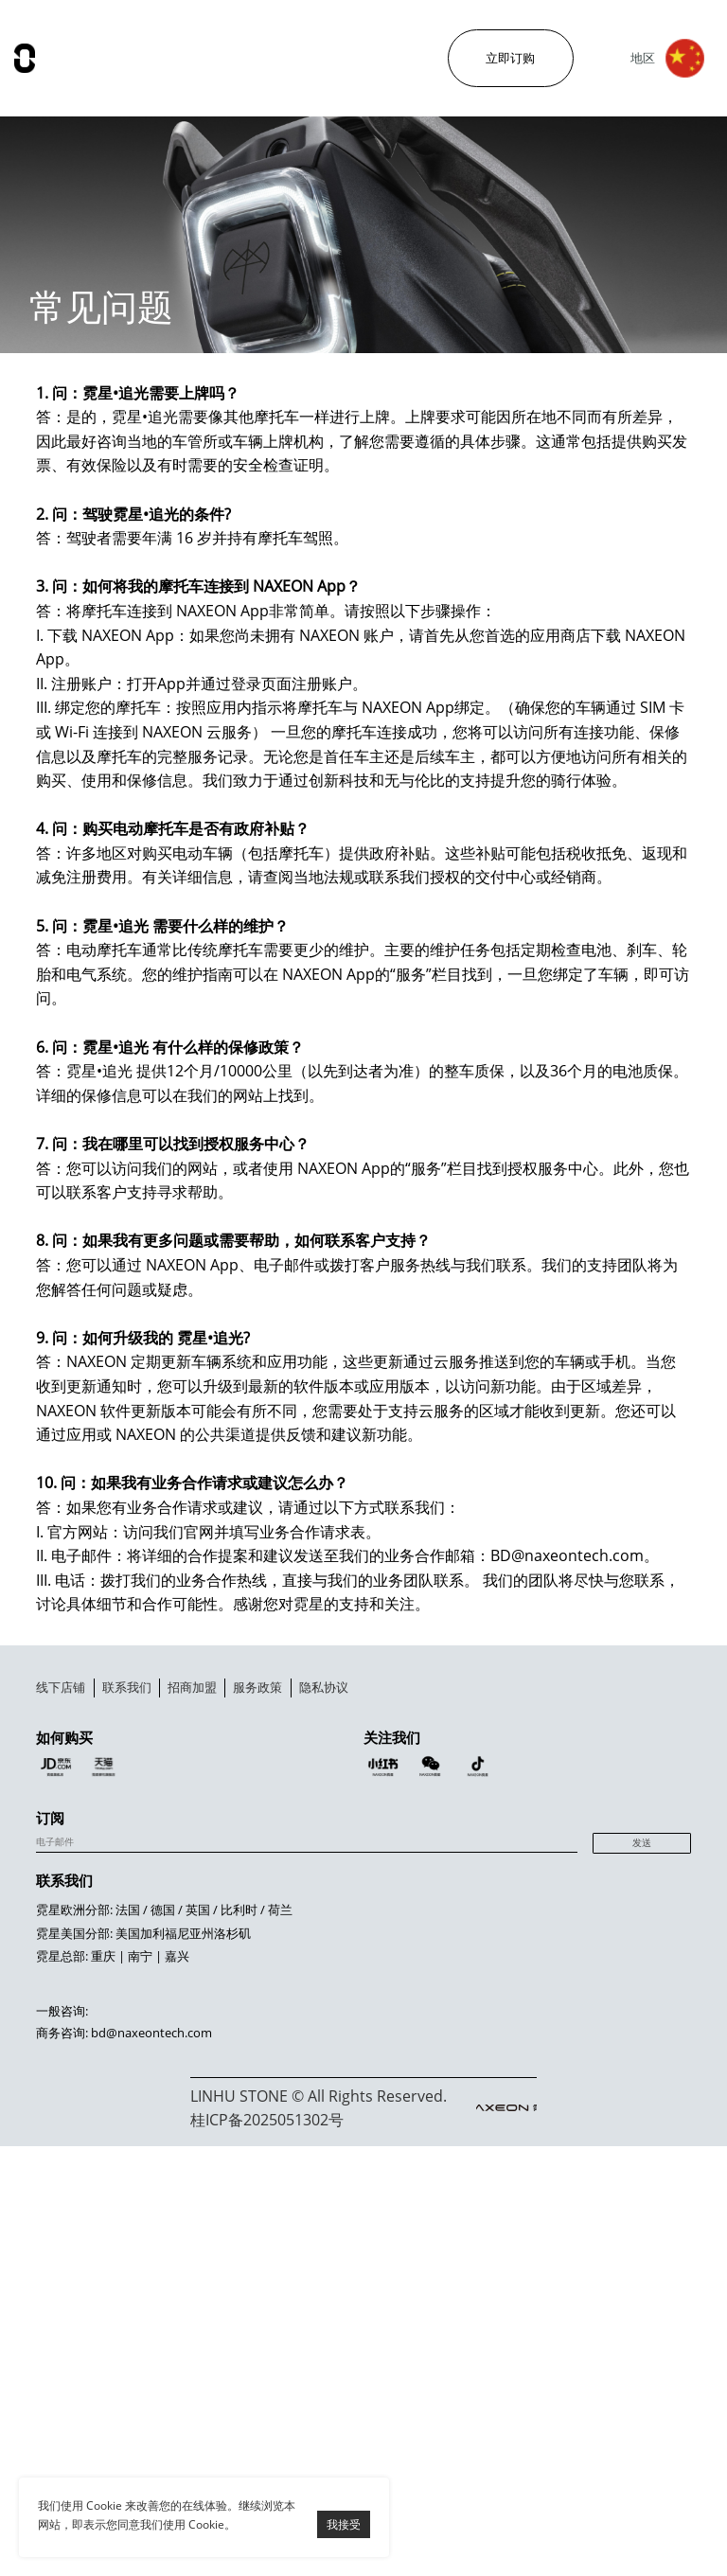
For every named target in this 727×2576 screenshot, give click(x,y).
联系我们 (208, 1779)
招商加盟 (333, 1779)
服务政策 (458, 1779)
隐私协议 (582, 1779)
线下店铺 (83, 1779)
